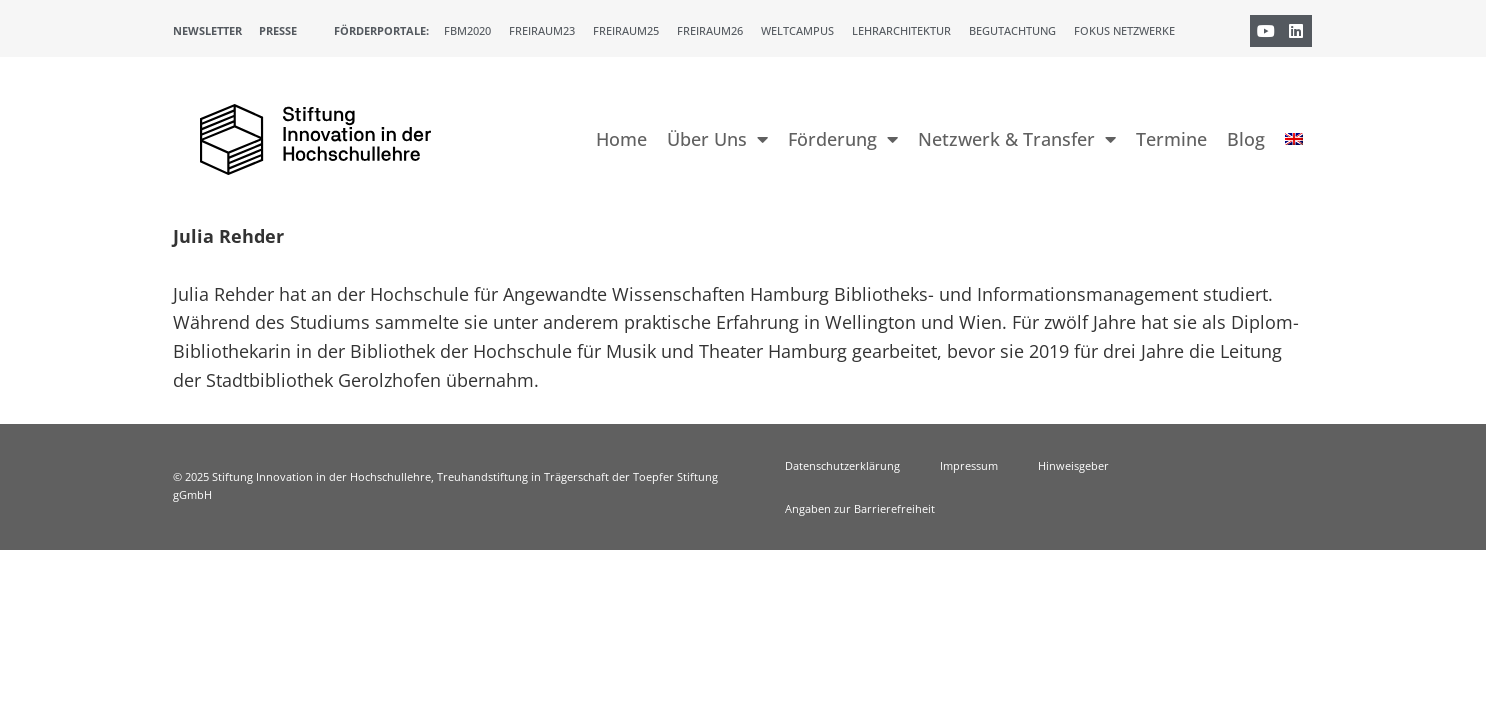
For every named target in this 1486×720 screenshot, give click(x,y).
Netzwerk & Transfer (1017, 139)
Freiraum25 (626, 30)
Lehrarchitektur (901, 30)
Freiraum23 (542, 30)
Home (621, 139)
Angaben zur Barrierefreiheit (860, 508)
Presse (278, 30)
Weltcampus (797, 30)
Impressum (969, 465)
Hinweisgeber (1073, 465)
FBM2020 (467, 30)
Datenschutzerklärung (842, 465)
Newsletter (207, 30)
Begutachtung (1012, 30)
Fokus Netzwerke (1124, 30)
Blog (1246, 139)
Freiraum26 (710, 30)
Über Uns (717, 139)
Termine (1171, 139)
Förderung (843, 139)
